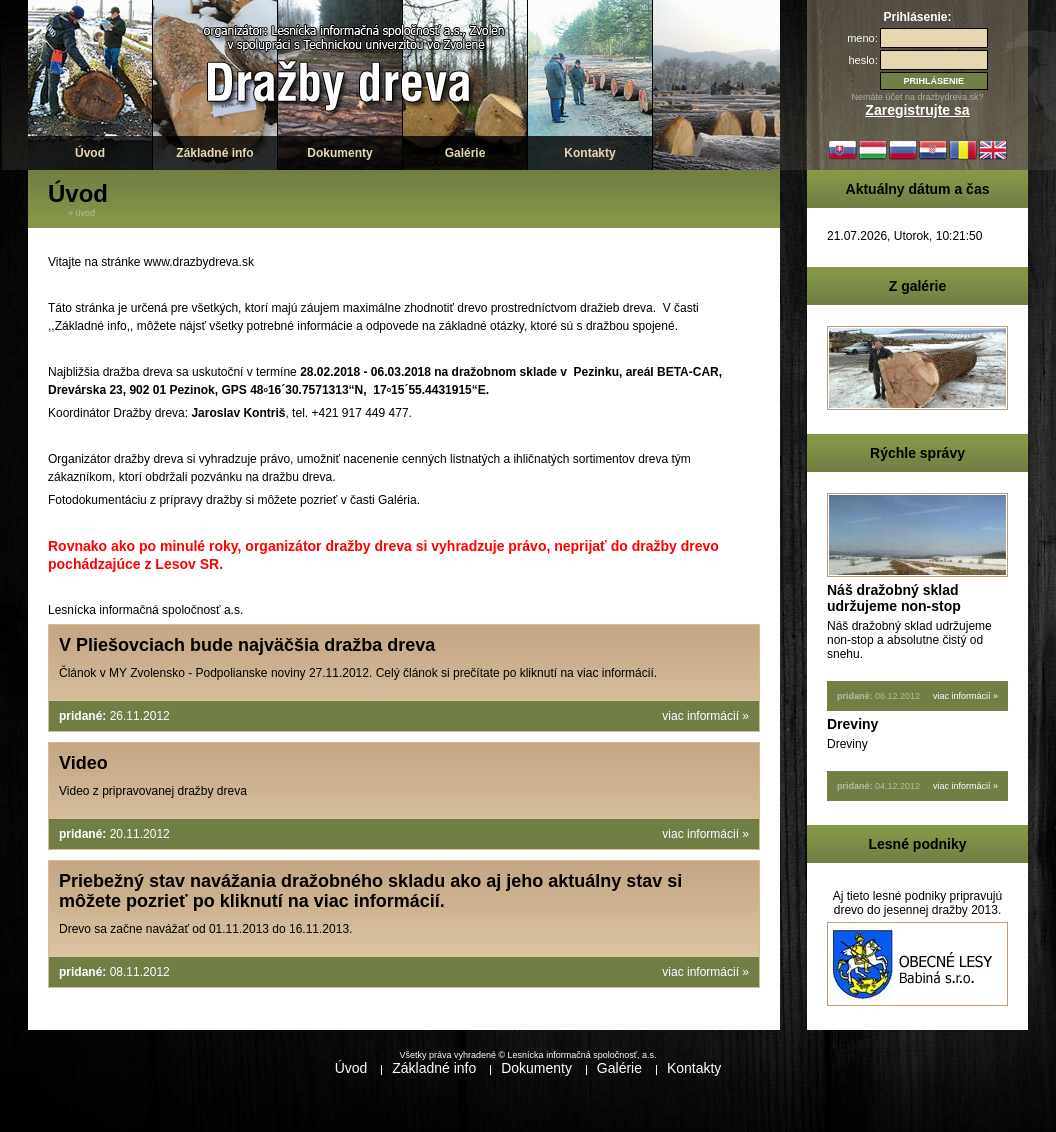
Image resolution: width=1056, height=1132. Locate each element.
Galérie (465, 153)
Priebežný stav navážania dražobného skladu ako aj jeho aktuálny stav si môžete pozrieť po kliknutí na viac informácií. (370, 891)
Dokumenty (339, 153)
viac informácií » (705, 716)
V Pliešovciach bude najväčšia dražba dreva (247, 645)
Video (83, 763)
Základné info (214, 153)
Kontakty (589, 153)
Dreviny (852, 724)
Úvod (90, 153)
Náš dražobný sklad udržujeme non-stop (894, 598)
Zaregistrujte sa (917, 110)
